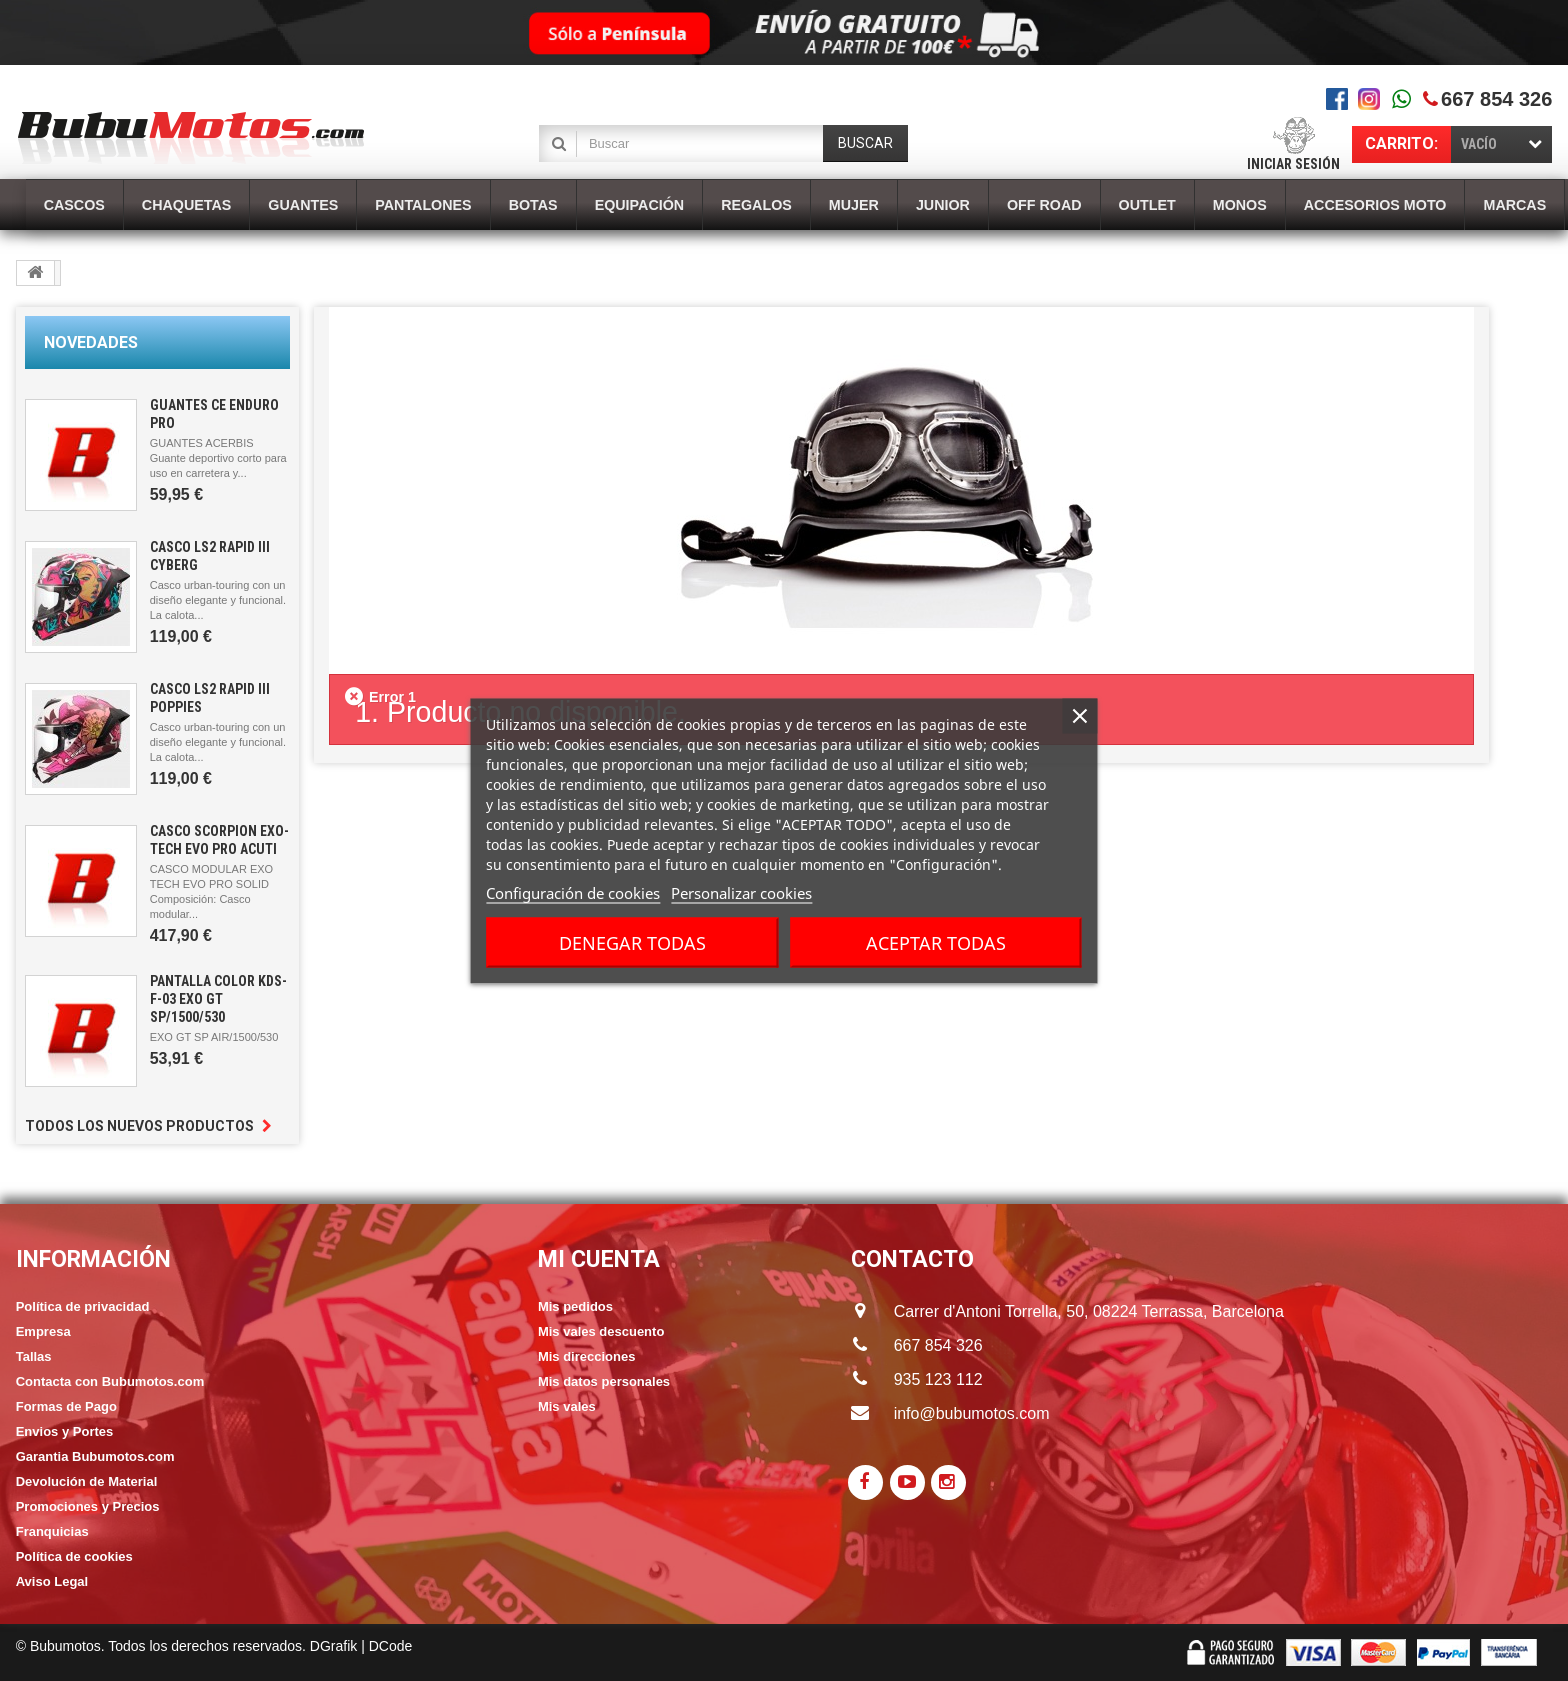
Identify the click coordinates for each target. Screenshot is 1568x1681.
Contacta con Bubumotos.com (110, 1381)
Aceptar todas (936, 942)
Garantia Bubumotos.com (95, 1456)
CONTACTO (912, 1259)
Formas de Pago (66, 1406)
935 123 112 (938, 1379)
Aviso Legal (52, 1581)
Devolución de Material (87, 1481)
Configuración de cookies (573, 892)
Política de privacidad (83, 1306)
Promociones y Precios (88, 1506)
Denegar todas (632, 942)
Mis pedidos (575, 1306)
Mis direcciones (587, 1356)
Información (93, 1259)
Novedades (91, 342)
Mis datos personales (604, 1381)
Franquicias (52, 1531)
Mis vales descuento (601, 1331)
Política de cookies (74, 1556)
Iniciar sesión (1293, 164)
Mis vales (567, 1406)
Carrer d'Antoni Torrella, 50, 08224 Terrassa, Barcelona (1069, 1311)
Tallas (34, 1356)
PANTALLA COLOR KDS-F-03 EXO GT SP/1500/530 (218, 999)
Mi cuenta (599, 1259)
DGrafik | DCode (361, 1646)
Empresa (43, 1331)
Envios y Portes (65, 1431)
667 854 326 (1496, 99)
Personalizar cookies (741, 892)
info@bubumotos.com (972, 1413)
